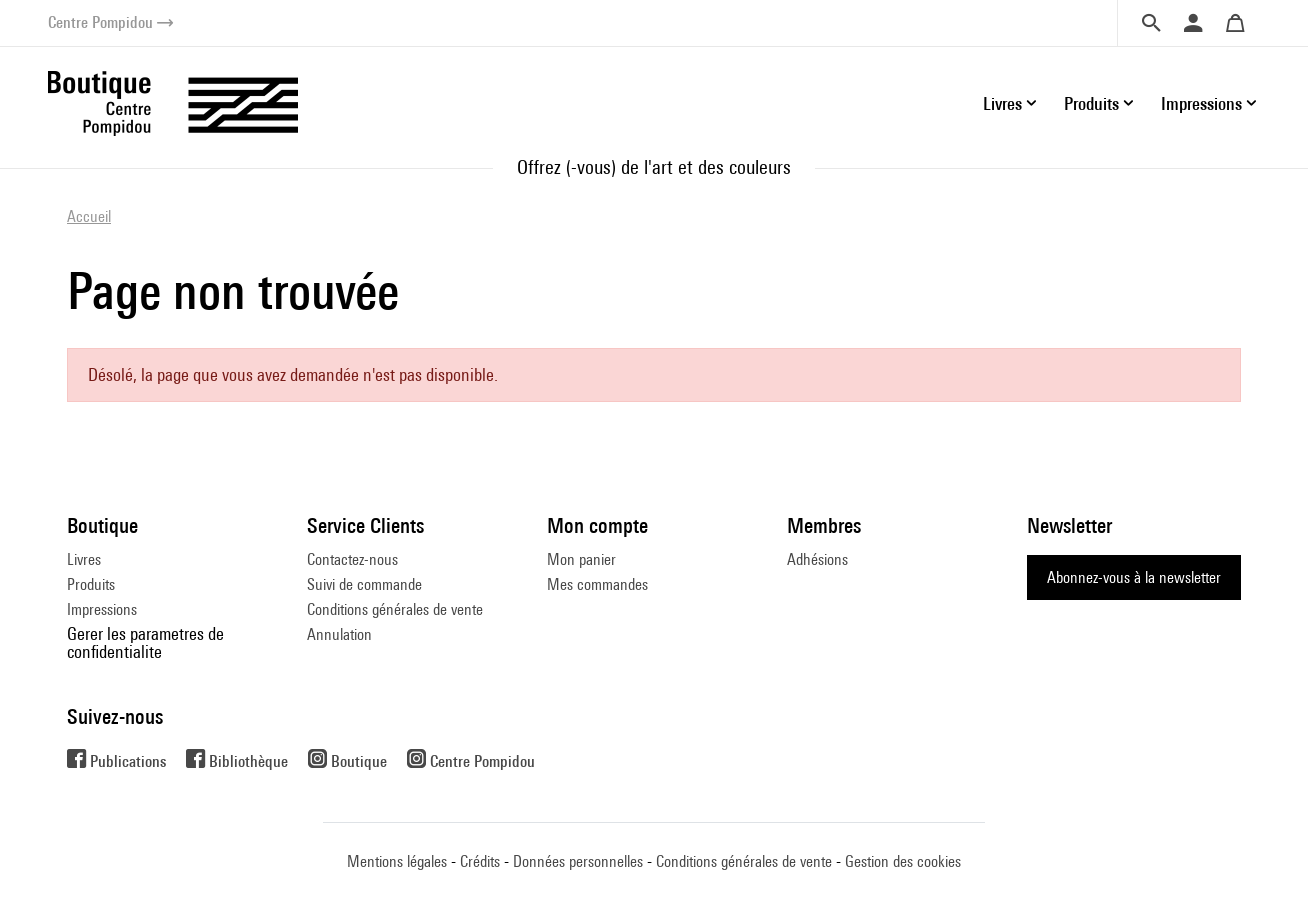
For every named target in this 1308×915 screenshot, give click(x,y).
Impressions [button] (1201, 103)
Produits (91, 584)
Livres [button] (1002, 103)
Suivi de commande (364, 584)
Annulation (339, 634)
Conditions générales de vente (395, 609)
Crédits (480, 861)
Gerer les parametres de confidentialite (145, 642)
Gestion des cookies (903, 861)
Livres (84, 559)
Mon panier (581, 559)
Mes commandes (597, 584)
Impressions (102, 609)
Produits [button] (1091, 103)
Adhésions (817, 559)
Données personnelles (578, 861)
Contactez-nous (352, 559)
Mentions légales (397, 861)
